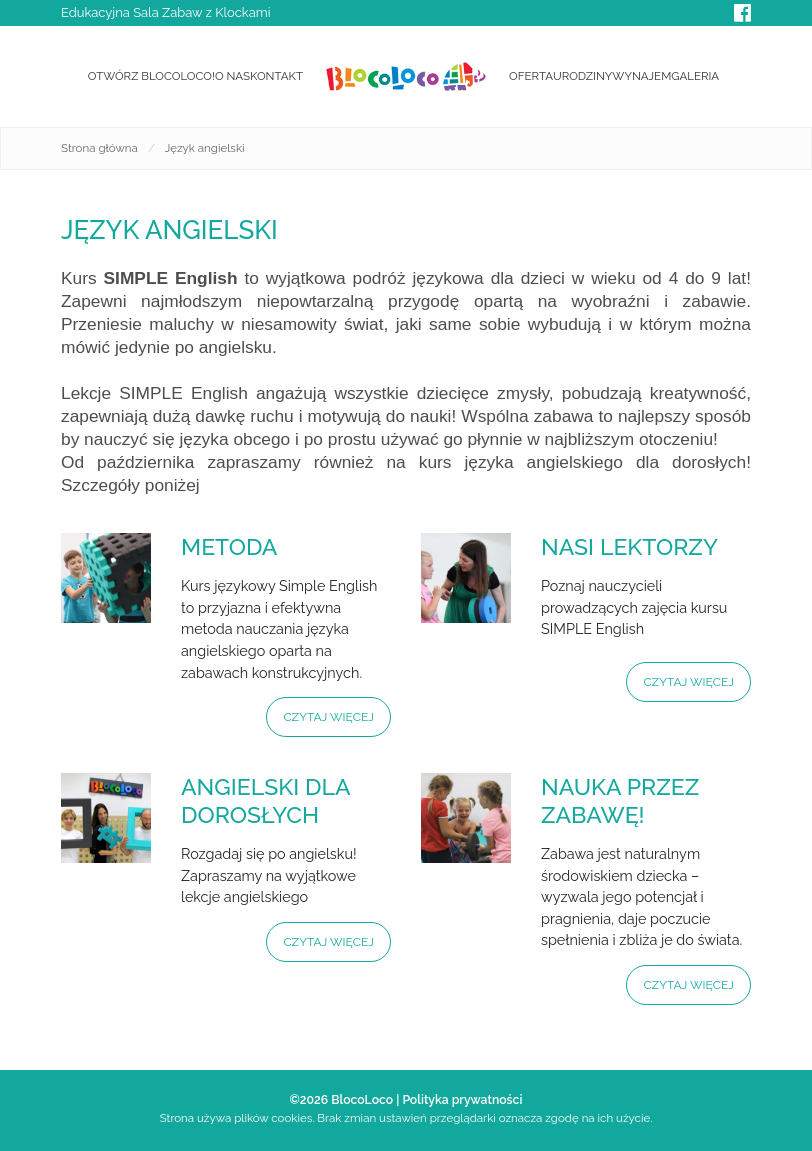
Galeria (695, 76)
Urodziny (582, 76)
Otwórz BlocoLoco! (151, 76)
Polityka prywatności (462, 1099)
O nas (232, 76)
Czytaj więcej (328, 717)
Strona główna (99, 148)
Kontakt (276, 76)
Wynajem (641, 76)
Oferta (531, 76)
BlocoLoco (362, 1099)
